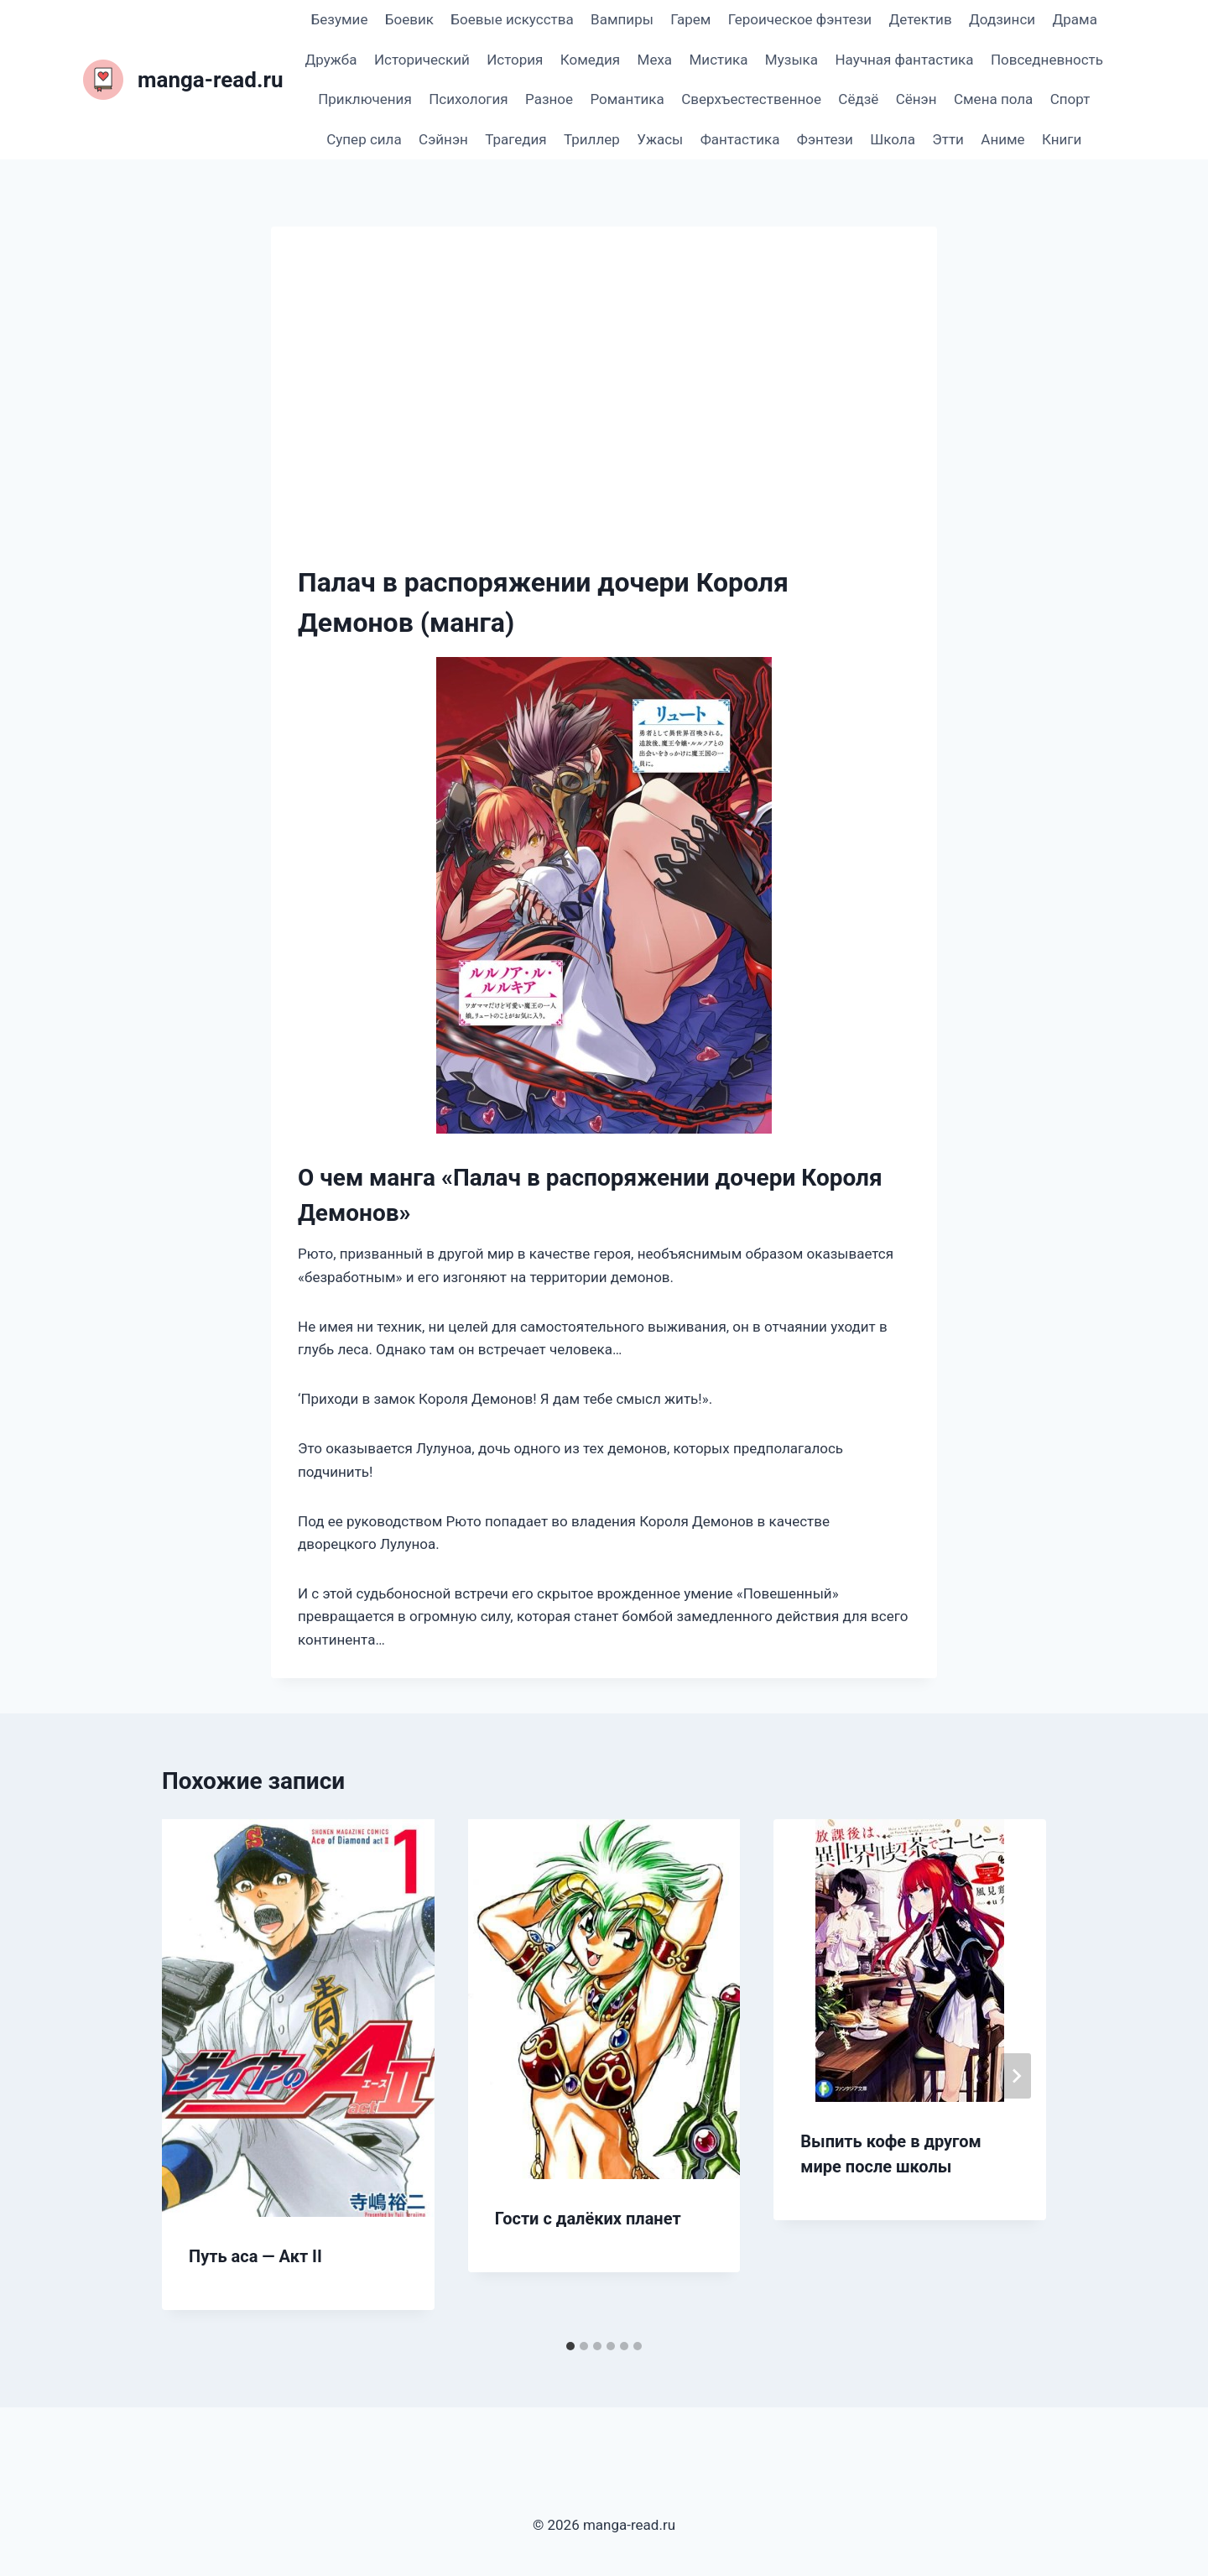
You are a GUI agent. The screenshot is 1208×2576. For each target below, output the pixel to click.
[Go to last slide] (192, 2076)
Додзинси (1002, 19)
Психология (468, 99)
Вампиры (622, 19)
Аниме (1002, 139)
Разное (549, 99)
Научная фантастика (904, 59)
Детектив (919, 19)
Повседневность (1047, 59)
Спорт (1070, 99)
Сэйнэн (443, 139)
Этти (948, 139)
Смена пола (993, 99)
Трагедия (515, 139)
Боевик (409, 19)
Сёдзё (858, 99)
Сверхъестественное (751, 99)
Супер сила (363, 139)
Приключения (365, 99)
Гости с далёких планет (588, 2218)
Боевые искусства (511, 19)
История (515, 59)
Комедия (590, 59)
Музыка (791, 59)
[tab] (570, 2346)
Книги (1061, 139)
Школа (892, 139)
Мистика (719, 59)
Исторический (422, 59)
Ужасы (660, 139)
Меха (655, 59)
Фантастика (740, 139)
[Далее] (1016, 2076)
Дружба (331, 59)
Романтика (627, 99)
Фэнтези (825, 139)
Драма (1074, 19)
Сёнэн (916, 99)
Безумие (339, 19)
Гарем (690, 19)
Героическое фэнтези (800, 19)
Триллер (592, 139)
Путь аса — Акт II (255, 2256)
